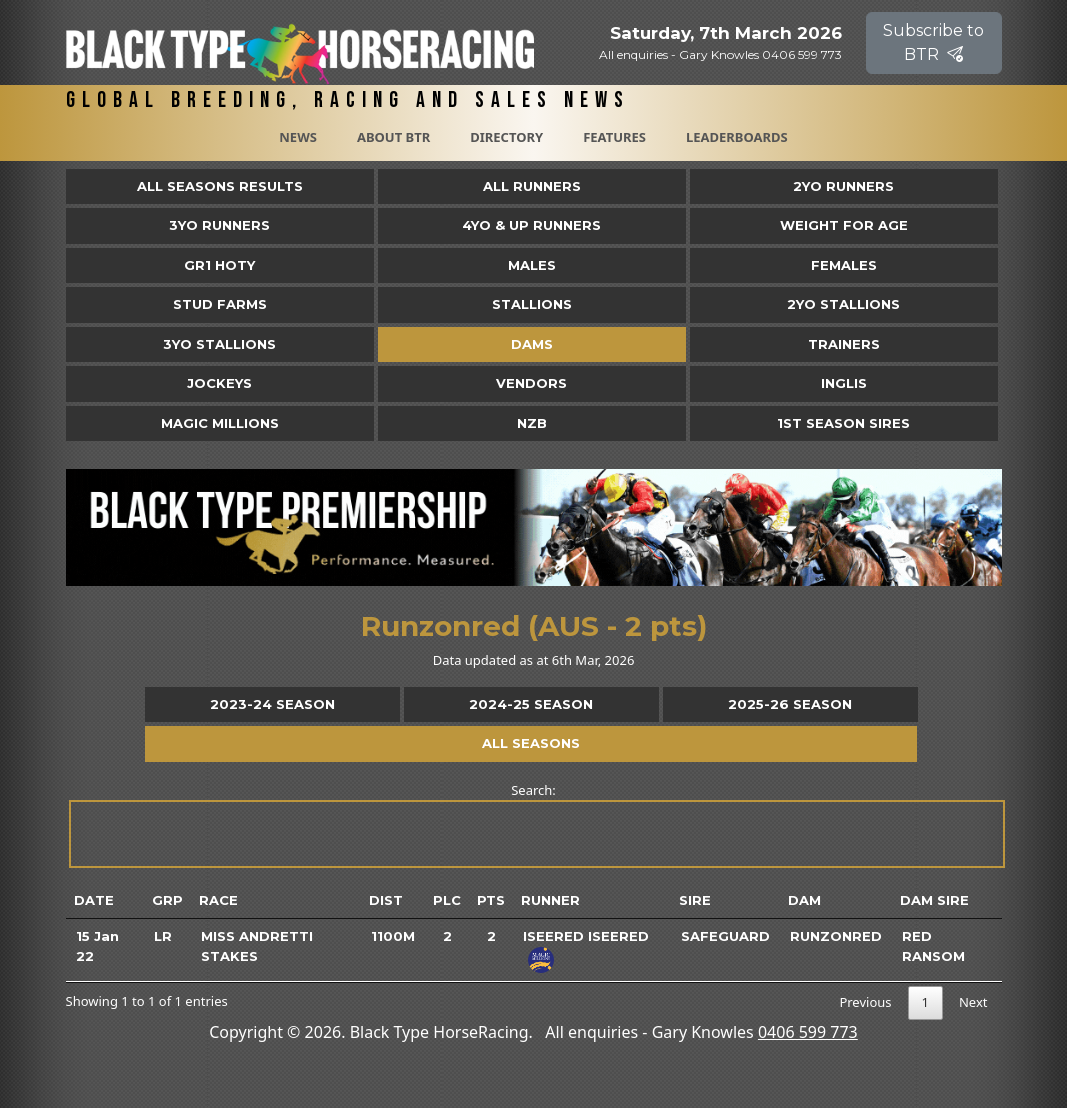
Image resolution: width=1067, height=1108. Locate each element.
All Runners (532, 186)
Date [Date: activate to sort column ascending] (94, 900)
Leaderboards (737, 137)
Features (614, 137)
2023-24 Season (272, 704)
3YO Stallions (219, 344)
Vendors (531, 383)
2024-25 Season (531, 704)
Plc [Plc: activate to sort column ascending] (447, 900)
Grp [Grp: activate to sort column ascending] (167, 900)
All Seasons (531, 743)
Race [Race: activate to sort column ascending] (218, 900)
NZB (532, 423)
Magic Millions (220, 423)
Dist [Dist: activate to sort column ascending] (386, 900)
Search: (535, 824)
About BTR (393, 137)
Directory (506, 137)
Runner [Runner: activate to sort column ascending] (550, 900)
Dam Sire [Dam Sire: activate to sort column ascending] (934, 900)
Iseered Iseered (586, 936)
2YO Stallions (843, 304)
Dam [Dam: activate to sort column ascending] (804, 900)
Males (532, 265)
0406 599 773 (808, 1032)
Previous (865, 1002)
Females (844, 265)
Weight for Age (844, 225)
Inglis (844, 383)
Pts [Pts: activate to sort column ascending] (491, 900)
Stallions (532, 304)
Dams (532, 344)
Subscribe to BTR (933, 42)
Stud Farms (220, 304)
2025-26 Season (790, 704)
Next (973, 1002)
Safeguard (725, 936)
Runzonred (836, 936)
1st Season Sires (843, 423)
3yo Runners (219, 225)
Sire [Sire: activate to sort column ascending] (695, 900)
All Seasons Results (220, 186)
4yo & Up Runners (531, 225)
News (298, 137)
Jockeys (219, 383)
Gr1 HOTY (219, 265)
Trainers (844, 344)
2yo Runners (843, 186)
